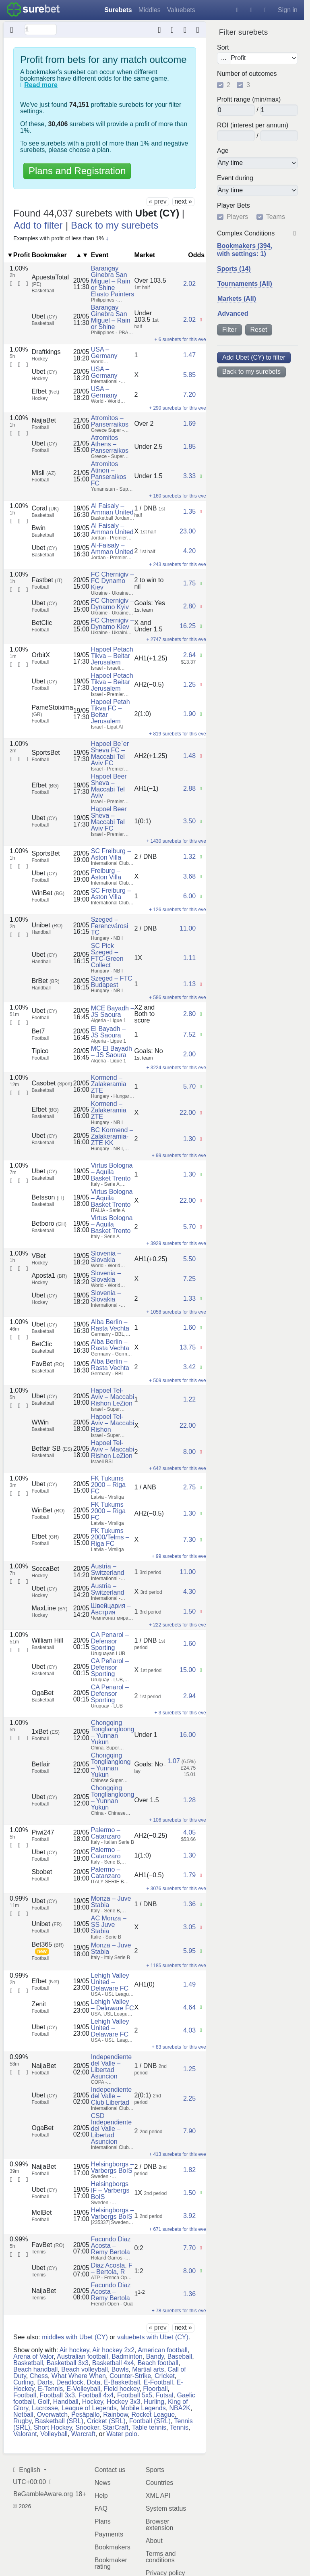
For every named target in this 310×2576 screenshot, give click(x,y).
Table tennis (149, 2427)
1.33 (189, 1298)
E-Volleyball (83, 2388)
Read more (41, 84)
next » (183, 201)
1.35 (189, 511)
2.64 (189, 655)
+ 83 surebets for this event (181, 2047)
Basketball (28, 2362)
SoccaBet (45, 1568)
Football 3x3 (57, 2394)
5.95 (189, 1950)
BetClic (42, 622)
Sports (155, 2469)
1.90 (189, 713)
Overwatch (52, 2414)
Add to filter (38, 225)
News (103, 2482)
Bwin (39, 528)
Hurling (154, 2401)
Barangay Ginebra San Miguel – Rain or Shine (110, 317)
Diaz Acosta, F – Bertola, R (111, 2268)
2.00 (189, 1054)
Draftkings (46, 351)
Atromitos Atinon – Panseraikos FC (108, 473)
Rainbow (115, 2414)
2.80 (189, 606)
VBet (39, 1255)
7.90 (189, 2131)
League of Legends (89, 2407)
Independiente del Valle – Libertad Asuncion (111, 2066)
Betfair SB (52, 1448)
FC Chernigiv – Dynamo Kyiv (112, 603)
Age (222, 151)
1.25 (189, 684)
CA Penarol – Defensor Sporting (110, 1641)
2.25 (189, 2098)
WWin (40, 1422)
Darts (45, 2381)
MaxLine (50, 1608)
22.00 (188, 1112)
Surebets (118, 9)
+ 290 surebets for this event (179, 408)
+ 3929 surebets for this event (178, 1243)
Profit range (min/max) (249, 99)
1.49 (189, 1984)
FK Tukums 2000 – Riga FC (108, 1485)
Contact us (110, 2469)
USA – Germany (104, 352)
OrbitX (41, 655)
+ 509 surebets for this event (179, 1380)
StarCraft (115, 2427)
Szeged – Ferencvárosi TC (109, 926)
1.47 (189, 355)
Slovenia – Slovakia (106, 1256)
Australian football (82, 2356)
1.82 (189, 2169)
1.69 (189, 423)
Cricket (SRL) (106, 2420)
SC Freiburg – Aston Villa (111, 854)
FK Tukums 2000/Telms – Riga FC (110, 1537)
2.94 (189, 1696)
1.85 (189, 446)
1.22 (189, 1399)
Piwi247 (43, 1832)
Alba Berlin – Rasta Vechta (110, 1325)
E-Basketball (122, 2381)
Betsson (48, 1197)
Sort (223, 47)
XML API (158, 2495)
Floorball (155, 2388)
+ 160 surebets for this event (179, 496)
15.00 (188, 1669)
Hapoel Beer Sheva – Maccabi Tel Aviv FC (109, 819)
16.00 (188, 1734)
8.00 (189, 1451)
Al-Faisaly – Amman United (112, 548)
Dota (93, 2381)
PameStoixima (52, 710)
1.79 (189, 1875)
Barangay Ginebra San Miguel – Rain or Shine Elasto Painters (112, 281)
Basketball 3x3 (68, 2362)
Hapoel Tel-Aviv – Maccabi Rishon (112, 1423)
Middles (149, 9)
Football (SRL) (150, 2420)
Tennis (179, 2427)
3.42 (189, 1367)
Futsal (165, 2394)
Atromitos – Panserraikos (109, 421)
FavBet (48, 1363)
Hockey (92, 2401)
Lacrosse (45, 2407)
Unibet (47, 925)
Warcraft (83, 2433)
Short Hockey (53, 2427)
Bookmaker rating (111, 2563)
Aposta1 (49, 1275)
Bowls (120, 2369)
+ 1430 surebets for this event (178, 841)
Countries (159, 2482)
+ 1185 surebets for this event (178, 1965)
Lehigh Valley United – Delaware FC (110, 1982)
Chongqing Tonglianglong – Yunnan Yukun (111, 1765)
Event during (235, 178)
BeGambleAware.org (43, 2494)
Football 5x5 (134, 2394)
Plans (103, 2521)
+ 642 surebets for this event (179, 1468)
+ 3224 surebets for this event (178, 1067)
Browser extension (160, 2524)
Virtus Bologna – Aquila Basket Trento (112, 1172)
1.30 (189, 1138)
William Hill (47, 1640)
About (154, 2540)
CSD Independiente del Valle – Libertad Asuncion (111, 2128)
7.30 (189, 1539)
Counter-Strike (130, 2375)
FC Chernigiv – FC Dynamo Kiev (112, 581)
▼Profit (18, 255)
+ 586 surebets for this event (179, 997)
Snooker (87, 2427)
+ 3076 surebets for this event (178, 1888)
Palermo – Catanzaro (106, 1833)
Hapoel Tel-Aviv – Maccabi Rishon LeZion (112, 1397)
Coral (45, 508)
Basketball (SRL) (59, 2420)
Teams (275, 216)
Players (237, 216)
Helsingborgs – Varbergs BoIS (112, 2167)
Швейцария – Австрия (111, 1609)
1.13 (189, 984)
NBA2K (179, 2407)
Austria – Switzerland (107, 1569)
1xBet (46, 1731)
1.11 (189, 957)
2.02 (189, 283)
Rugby (22, 2420)
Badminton (127, 2356)
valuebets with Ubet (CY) (152, 2336)
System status (166, 2508)
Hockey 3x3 (124, 2401)
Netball (23, 2414)
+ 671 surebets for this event (179, 2229)
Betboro (49, 1223)
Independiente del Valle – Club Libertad (111, 2096)
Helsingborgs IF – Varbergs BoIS (110, 2190)
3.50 (189, 821)
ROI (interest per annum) (252, 125)
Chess (39, 2375)
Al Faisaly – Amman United (112, 509)
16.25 (188, 626)
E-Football (158, 2381)
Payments (109, 2533)
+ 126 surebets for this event (179, 909)
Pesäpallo (85, 2414)
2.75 (189, 1487)
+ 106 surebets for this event (179, 1820)
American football (163, 2349)
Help (101, 2495)
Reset (258, 329)
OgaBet (43, 1692)
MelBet (42, 2212)
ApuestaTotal (50, 280)
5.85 (189, 374)
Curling (23, 2381)
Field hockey (122, 2388)
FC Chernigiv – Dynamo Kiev (112, 623)
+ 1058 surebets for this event (178, 1312)
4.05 (189, 1832)
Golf (43, 2401)
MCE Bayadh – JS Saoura (112, 1011)
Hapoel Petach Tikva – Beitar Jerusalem (112, 656)
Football (24, 2394)
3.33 (189, 476)
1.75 (189, 583)
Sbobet (42, 1871)
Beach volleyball (84, 2369)
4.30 (189, 1591)
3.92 (189, 2215)
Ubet (44, 316)
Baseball (179, 2356)
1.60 (189, 1327)
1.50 (189, 1611)
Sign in (288, 9)
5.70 (189, 1086)
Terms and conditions (161, 2556)
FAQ (101, 2508)
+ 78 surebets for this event (181, 2311)
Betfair (41, 1764)
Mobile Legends (143, 2407)
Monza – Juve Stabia (111, 1901)
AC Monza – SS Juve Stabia (108, 1925)
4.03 (189, 2030)
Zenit (39, 2004)
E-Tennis (50, 2388)
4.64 (189, 2007)
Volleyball (54, 2433)
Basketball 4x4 (113, 2362)
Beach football (158, 2362)
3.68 (189, 876)
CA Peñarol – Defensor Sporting (110, 1667)
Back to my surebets (251, 371)
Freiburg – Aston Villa (106, 874)
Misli (44, 472)
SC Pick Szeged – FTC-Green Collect (107, 955)
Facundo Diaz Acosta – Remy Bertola (111, 2245)
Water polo (121, 2433)
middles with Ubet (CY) (75, 2336)
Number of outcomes (247, 74)
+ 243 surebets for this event (179, 564)
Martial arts (148, 2369)
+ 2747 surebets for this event (178, 639)
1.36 (189, 1904)
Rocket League (153, 2414)
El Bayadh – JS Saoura (108, 1032)
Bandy (155, 2356)
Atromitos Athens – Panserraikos (109, 444)
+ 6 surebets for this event (182, 339)
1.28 (189, 1800)
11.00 (188, 928)
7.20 (189, 394)
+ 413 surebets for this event (179, 2154)
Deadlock (69, 2381)
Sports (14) (234, 268)
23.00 (188, 531)
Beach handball (35, 2369)
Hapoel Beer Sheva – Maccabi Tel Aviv (109, 786)
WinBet (48, 892)
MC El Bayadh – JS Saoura (111, 1051)
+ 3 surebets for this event (182, 1713)
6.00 (189, 896)
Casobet (52, 1083)
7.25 (189, 1278)
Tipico (40, 1050)
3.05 (189, 1927)
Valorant (25, 2433)
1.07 (173, 1761)
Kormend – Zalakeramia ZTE (108, 1084)
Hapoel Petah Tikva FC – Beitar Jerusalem (110, 711)
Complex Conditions (246, 233)
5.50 (189, 1259)
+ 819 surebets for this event (179, 734)
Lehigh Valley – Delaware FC (112, 2005)
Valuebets (181, 9)
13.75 (188, 1347)
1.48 (189, 755)
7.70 (189, 2248)
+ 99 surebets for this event (181, 1155)
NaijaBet (44, 420)
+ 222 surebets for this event (179, 1625)
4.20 (189, 551)
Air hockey (74, 2349)
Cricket (165, 2375)
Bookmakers (112, 2546)
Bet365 (48, 1944)
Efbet (45, 391)
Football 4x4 (96, 2394)
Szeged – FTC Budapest (111, 981)
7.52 (189, 1034)
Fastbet (47, 580)
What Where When (79, 2375)
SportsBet (46, 752)
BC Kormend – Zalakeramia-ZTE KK (112, 1136)
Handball (66, 2401)
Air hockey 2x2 (113, 2349)
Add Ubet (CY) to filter (253, 357)
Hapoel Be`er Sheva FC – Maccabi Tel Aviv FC (110, 753)
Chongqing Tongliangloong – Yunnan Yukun (112, 1732)
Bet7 (38, 1031)
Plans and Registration (77, 170)
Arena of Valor (33, 2356)
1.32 (189, 856)
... (223, 57)
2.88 (189, 788)
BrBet (46, 980)
